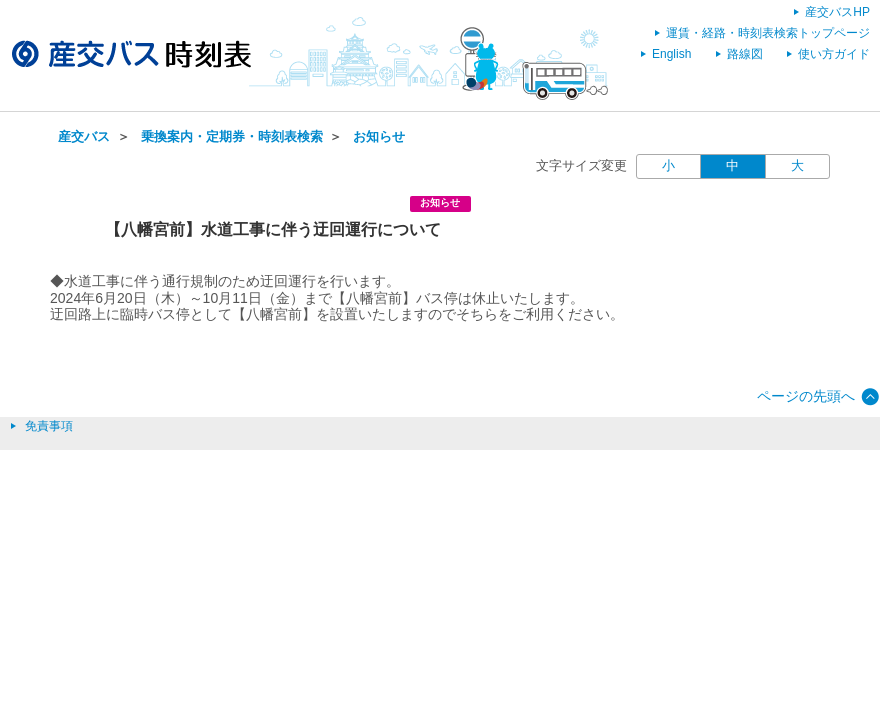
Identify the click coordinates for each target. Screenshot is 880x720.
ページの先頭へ (806, 396)
